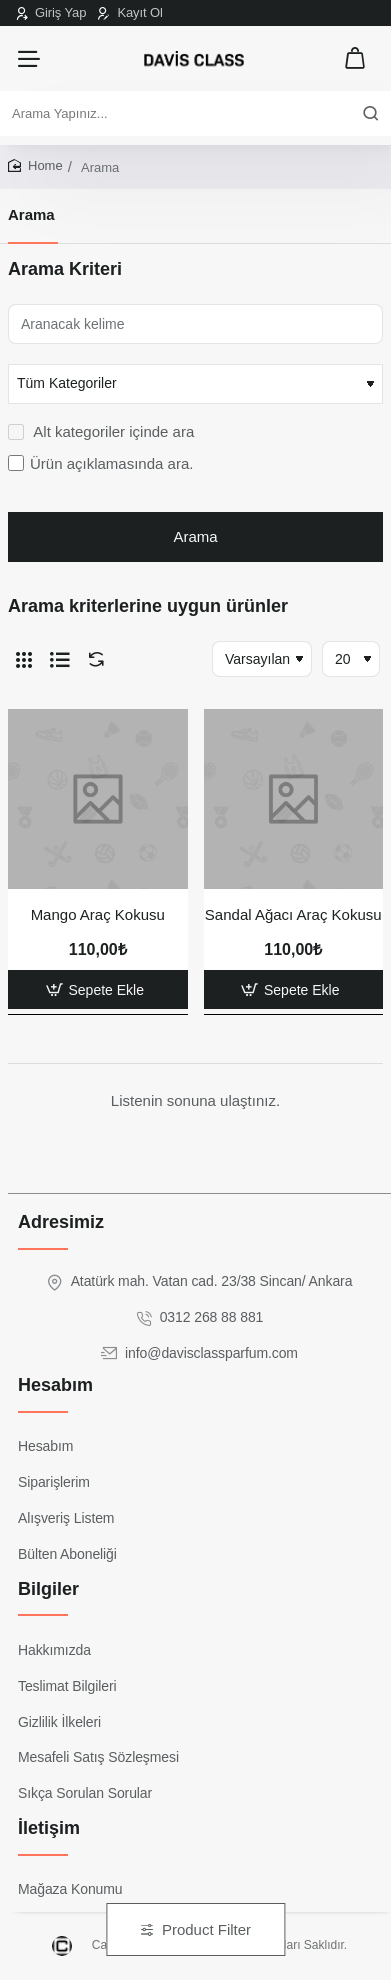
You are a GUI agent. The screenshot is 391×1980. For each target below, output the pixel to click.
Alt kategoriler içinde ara (101, 431)
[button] (98, 989)
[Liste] (60, 659)
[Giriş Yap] (51, 13)
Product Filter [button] (206, 1929)
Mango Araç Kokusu (98, 914)
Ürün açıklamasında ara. (100, 463)
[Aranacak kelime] (195, 324)
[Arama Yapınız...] (371, 113)
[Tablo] (24, 659)
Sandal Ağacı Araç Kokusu (293, 914)
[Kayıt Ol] (130, 13)
